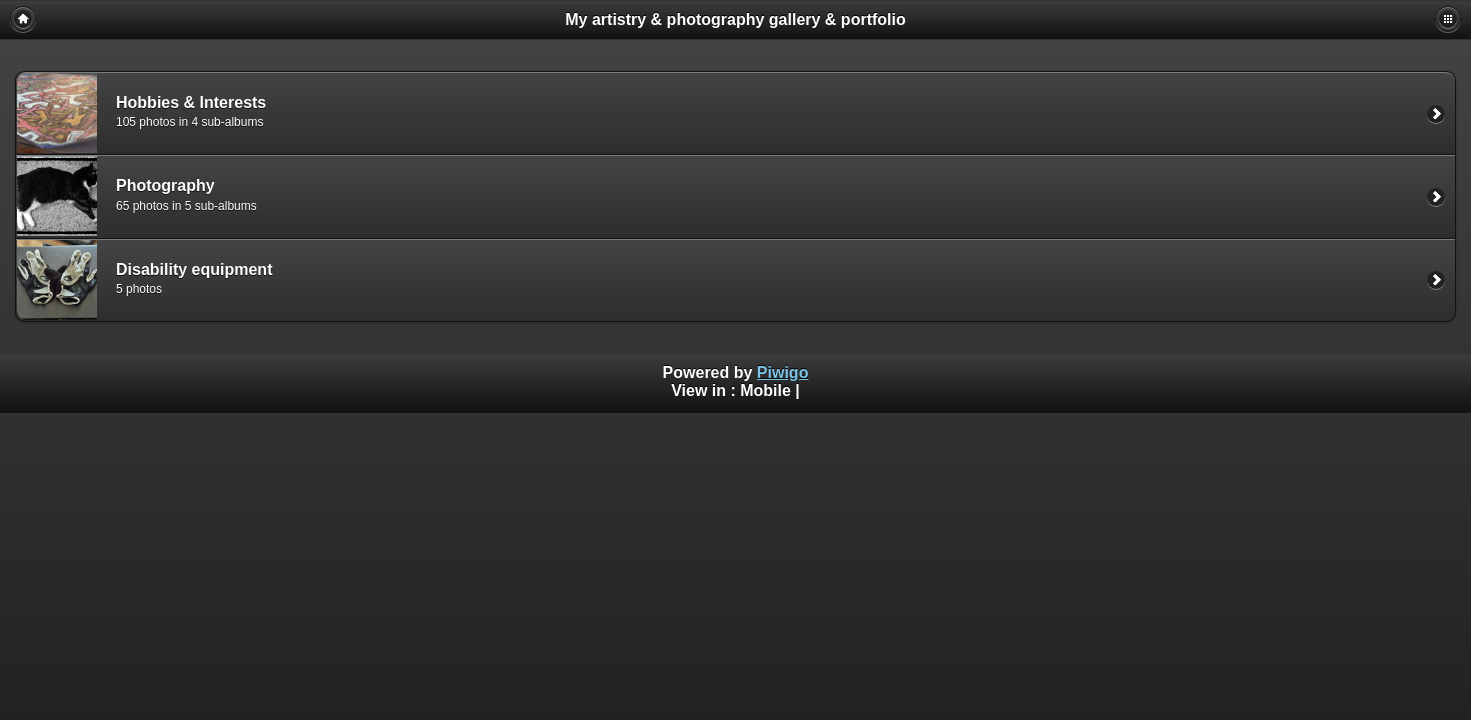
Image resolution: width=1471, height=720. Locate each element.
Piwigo (783, 372)
